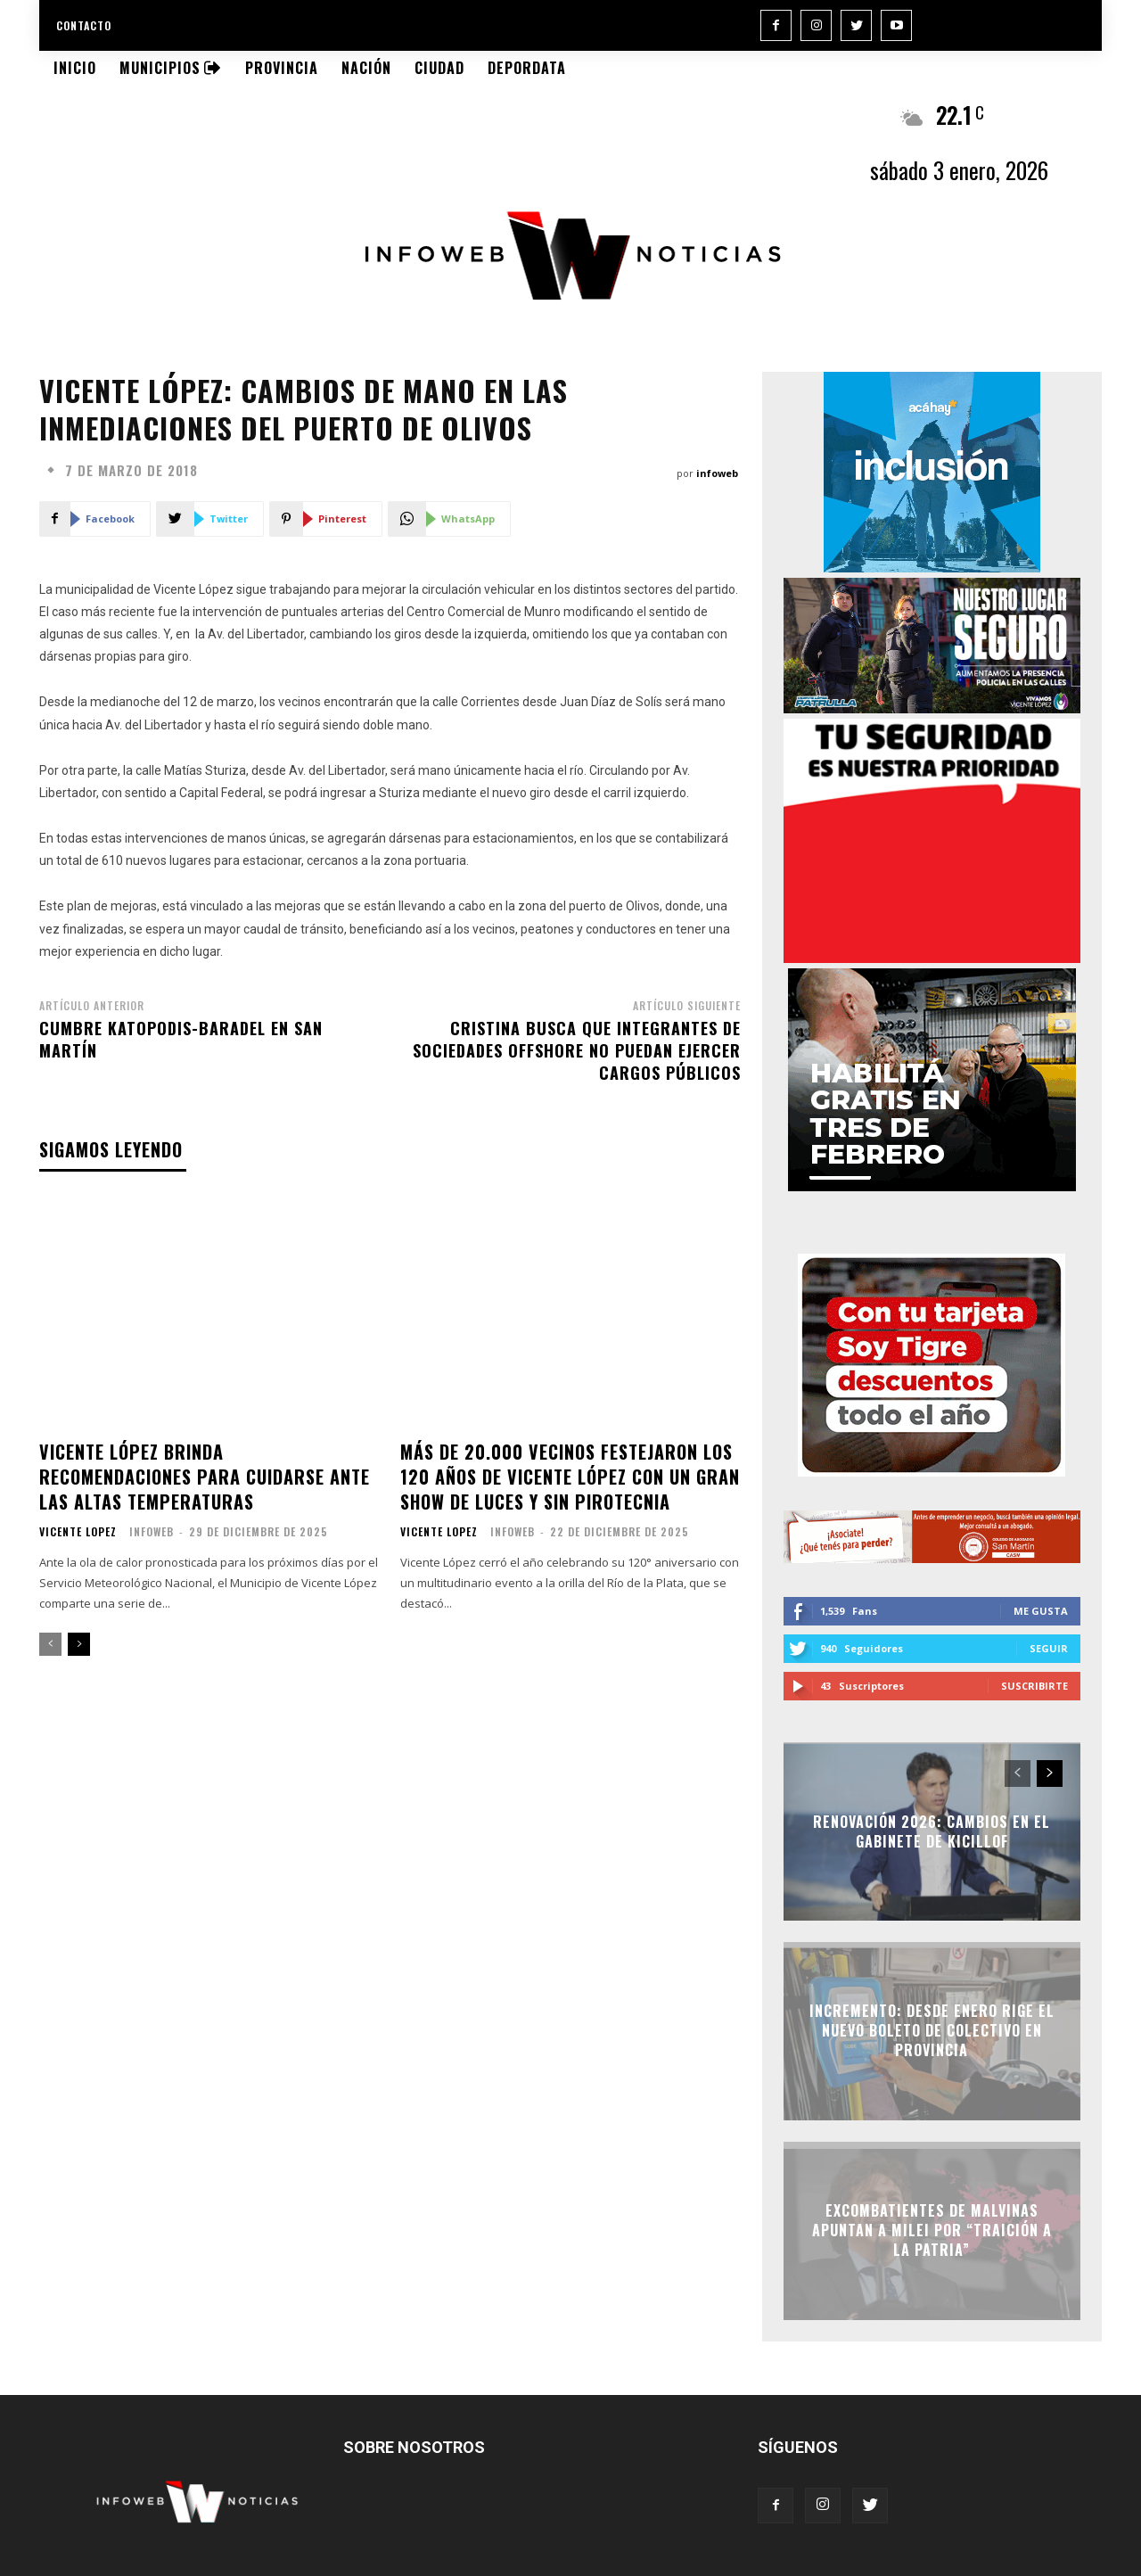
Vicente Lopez (78, 1532)
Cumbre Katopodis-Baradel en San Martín (181, 1039)
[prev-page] (50, 1644)
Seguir (1049, 1648)
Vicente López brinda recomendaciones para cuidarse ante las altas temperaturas (204, 1476)
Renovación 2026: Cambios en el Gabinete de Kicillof (931, 1830)
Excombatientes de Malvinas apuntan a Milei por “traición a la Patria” (932, 2230)
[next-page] (79, 1644)
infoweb (717, 473)
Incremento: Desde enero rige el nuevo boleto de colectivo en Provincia (932, 2031)
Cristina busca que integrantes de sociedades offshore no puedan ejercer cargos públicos (577, 1050)
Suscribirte (1034, 1685)
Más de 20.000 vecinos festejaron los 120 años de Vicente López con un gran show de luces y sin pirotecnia (570, 1476)
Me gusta (1041, 1610)
